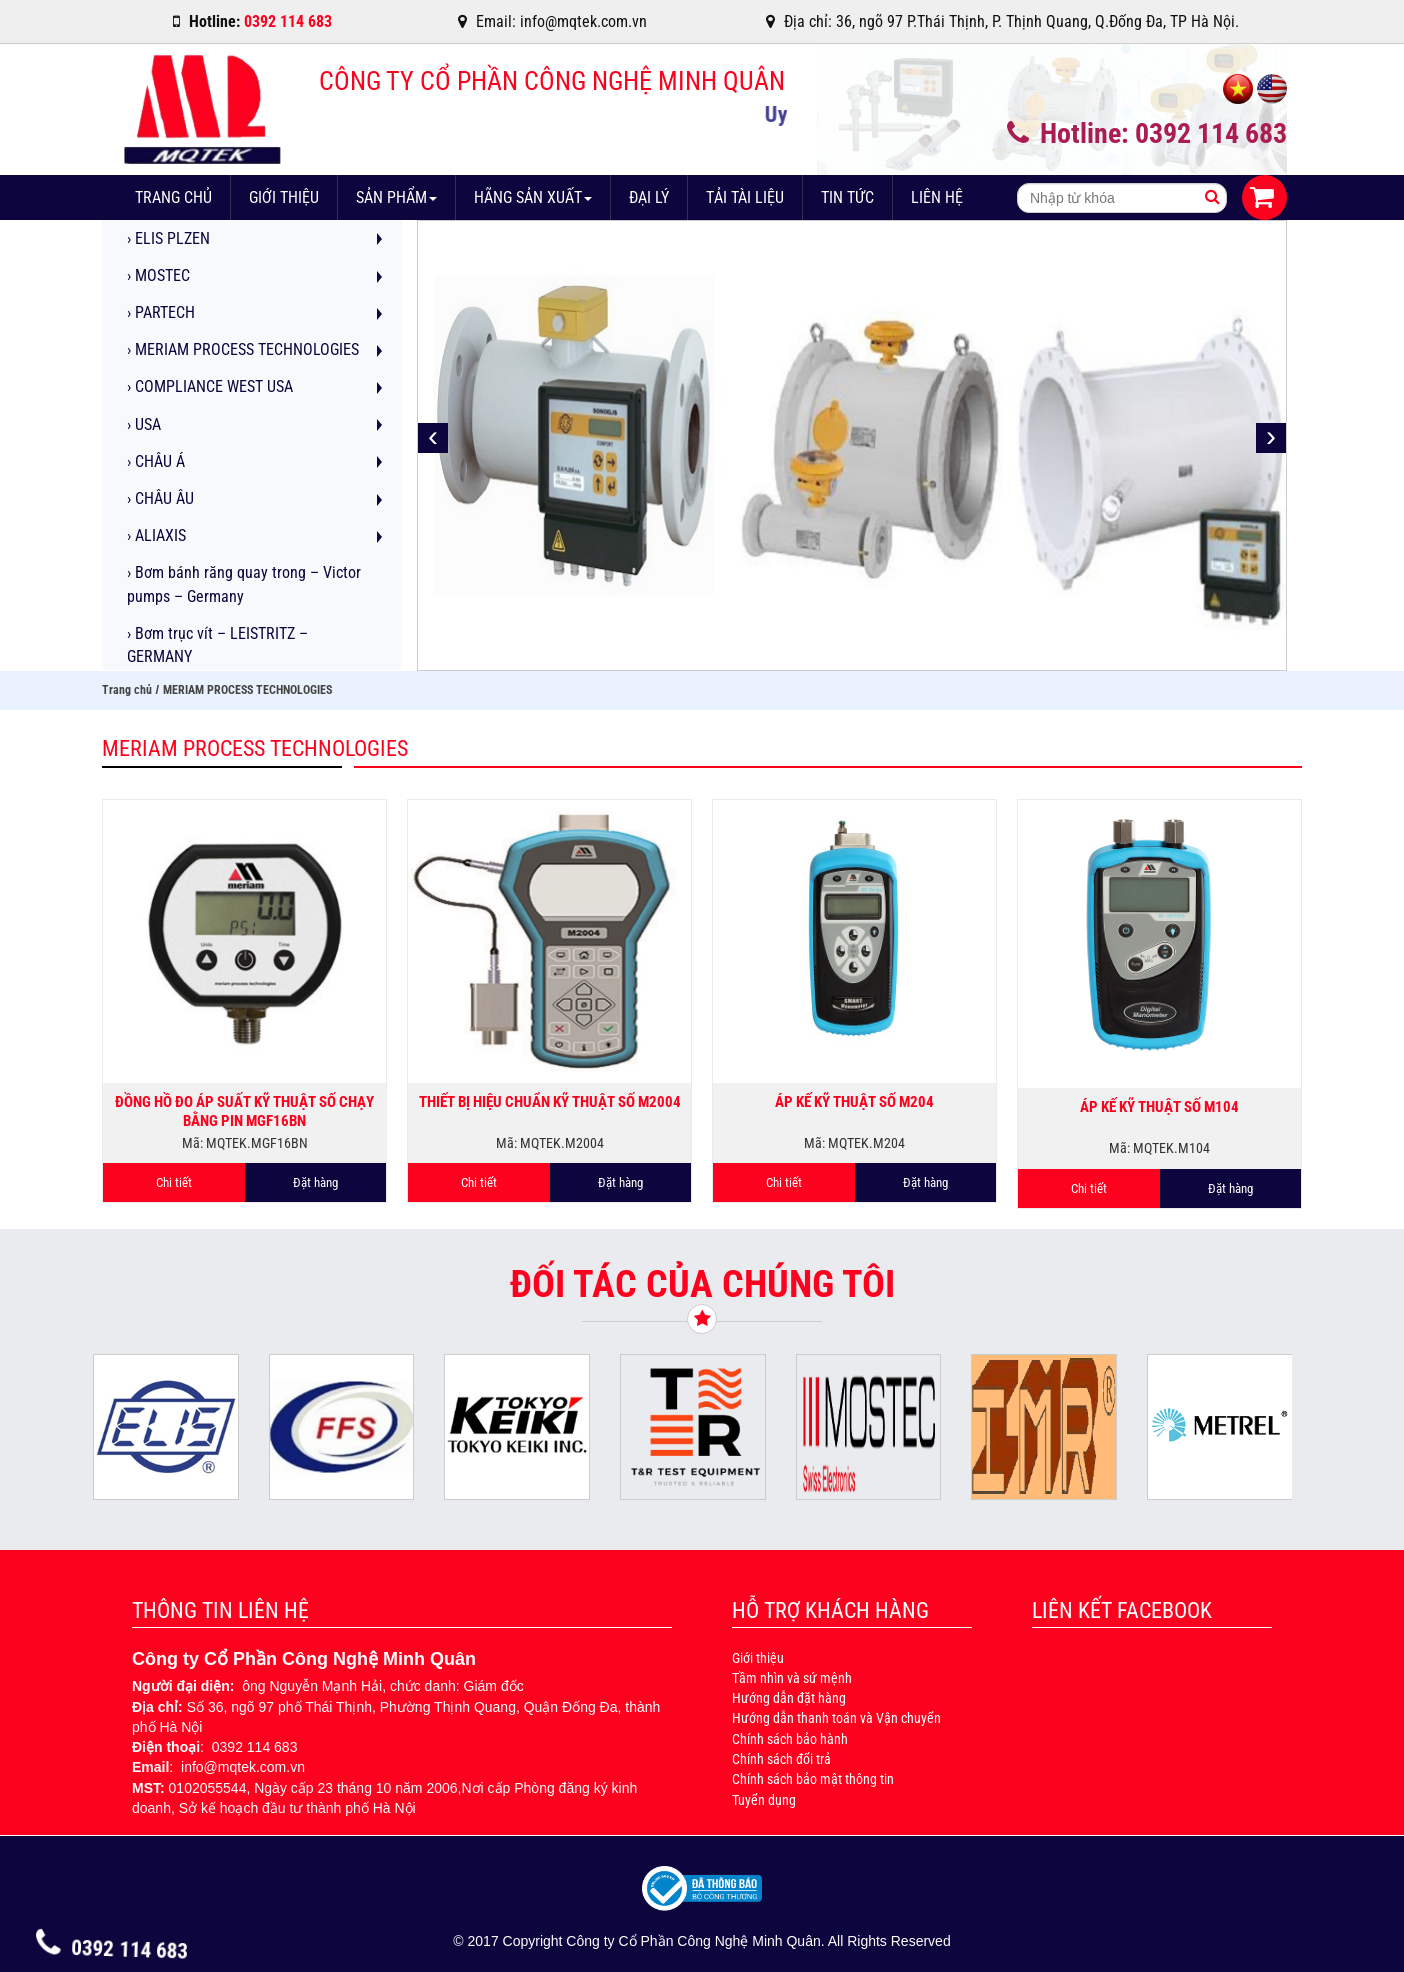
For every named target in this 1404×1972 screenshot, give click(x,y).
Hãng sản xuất (533, 197)
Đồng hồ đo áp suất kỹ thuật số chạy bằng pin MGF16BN (244, 1110)
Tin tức (847, 197)
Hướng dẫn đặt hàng (789, 1698)
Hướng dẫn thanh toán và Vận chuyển (836, 1718)
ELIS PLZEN (168, 238)
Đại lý (649, 197)
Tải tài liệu (745, 197)
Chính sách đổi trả (781, 1759)
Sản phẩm (396, 197)
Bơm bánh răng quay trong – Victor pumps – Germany (244, 584)
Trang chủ (173, 197)
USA (144, 424)
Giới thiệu (284, 197)
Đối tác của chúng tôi (702, 1284)
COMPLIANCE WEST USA (210, 386)
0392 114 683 (112, 1949)
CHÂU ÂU (160, 498)
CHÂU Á (156, 461)
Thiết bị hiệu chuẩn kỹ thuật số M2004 (550, 1102)
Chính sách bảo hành (790, 1739)
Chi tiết (174, 1182)
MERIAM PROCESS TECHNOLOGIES (243, 349)
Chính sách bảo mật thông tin (813, 1779)
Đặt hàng (315, 1182)
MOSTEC (158, 275)
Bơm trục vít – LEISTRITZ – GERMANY (217, 645)
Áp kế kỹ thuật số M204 (854, 1102)
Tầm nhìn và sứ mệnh (792, 1678)
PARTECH (161, 312)
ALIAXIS (156, 535)
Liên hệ (937, 197)
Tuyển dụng (764, 1800)
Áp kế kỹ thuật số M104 (1159, 1107)
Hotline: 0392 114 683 (1147, 133)
